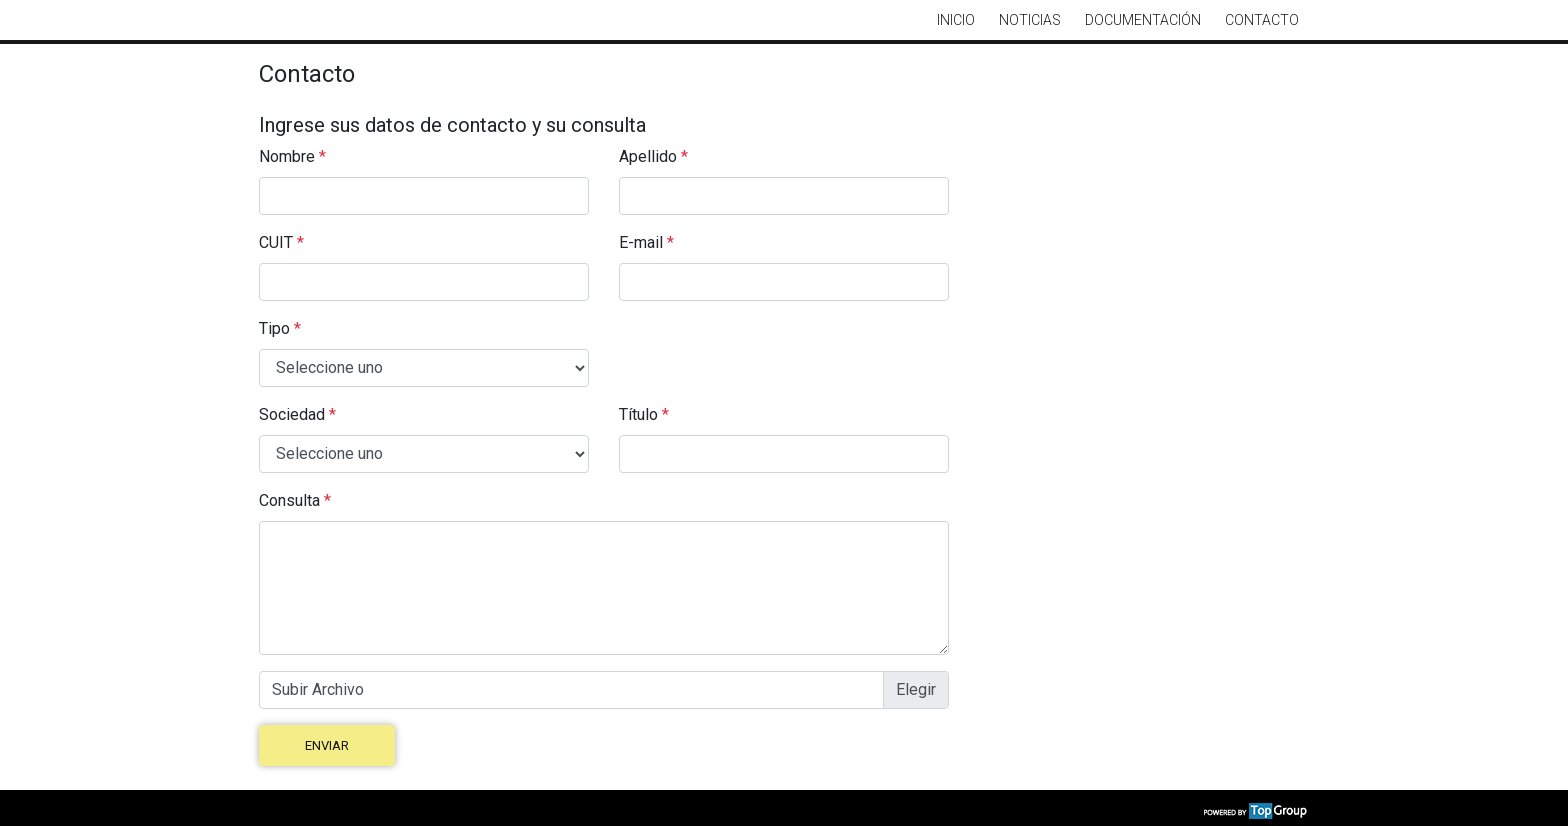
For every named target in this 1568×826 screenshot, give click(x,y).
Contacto (1262, 20)
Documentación (1143, 20)
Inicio (956, 20)
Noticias (1030, 20)
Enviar (327, 745)
